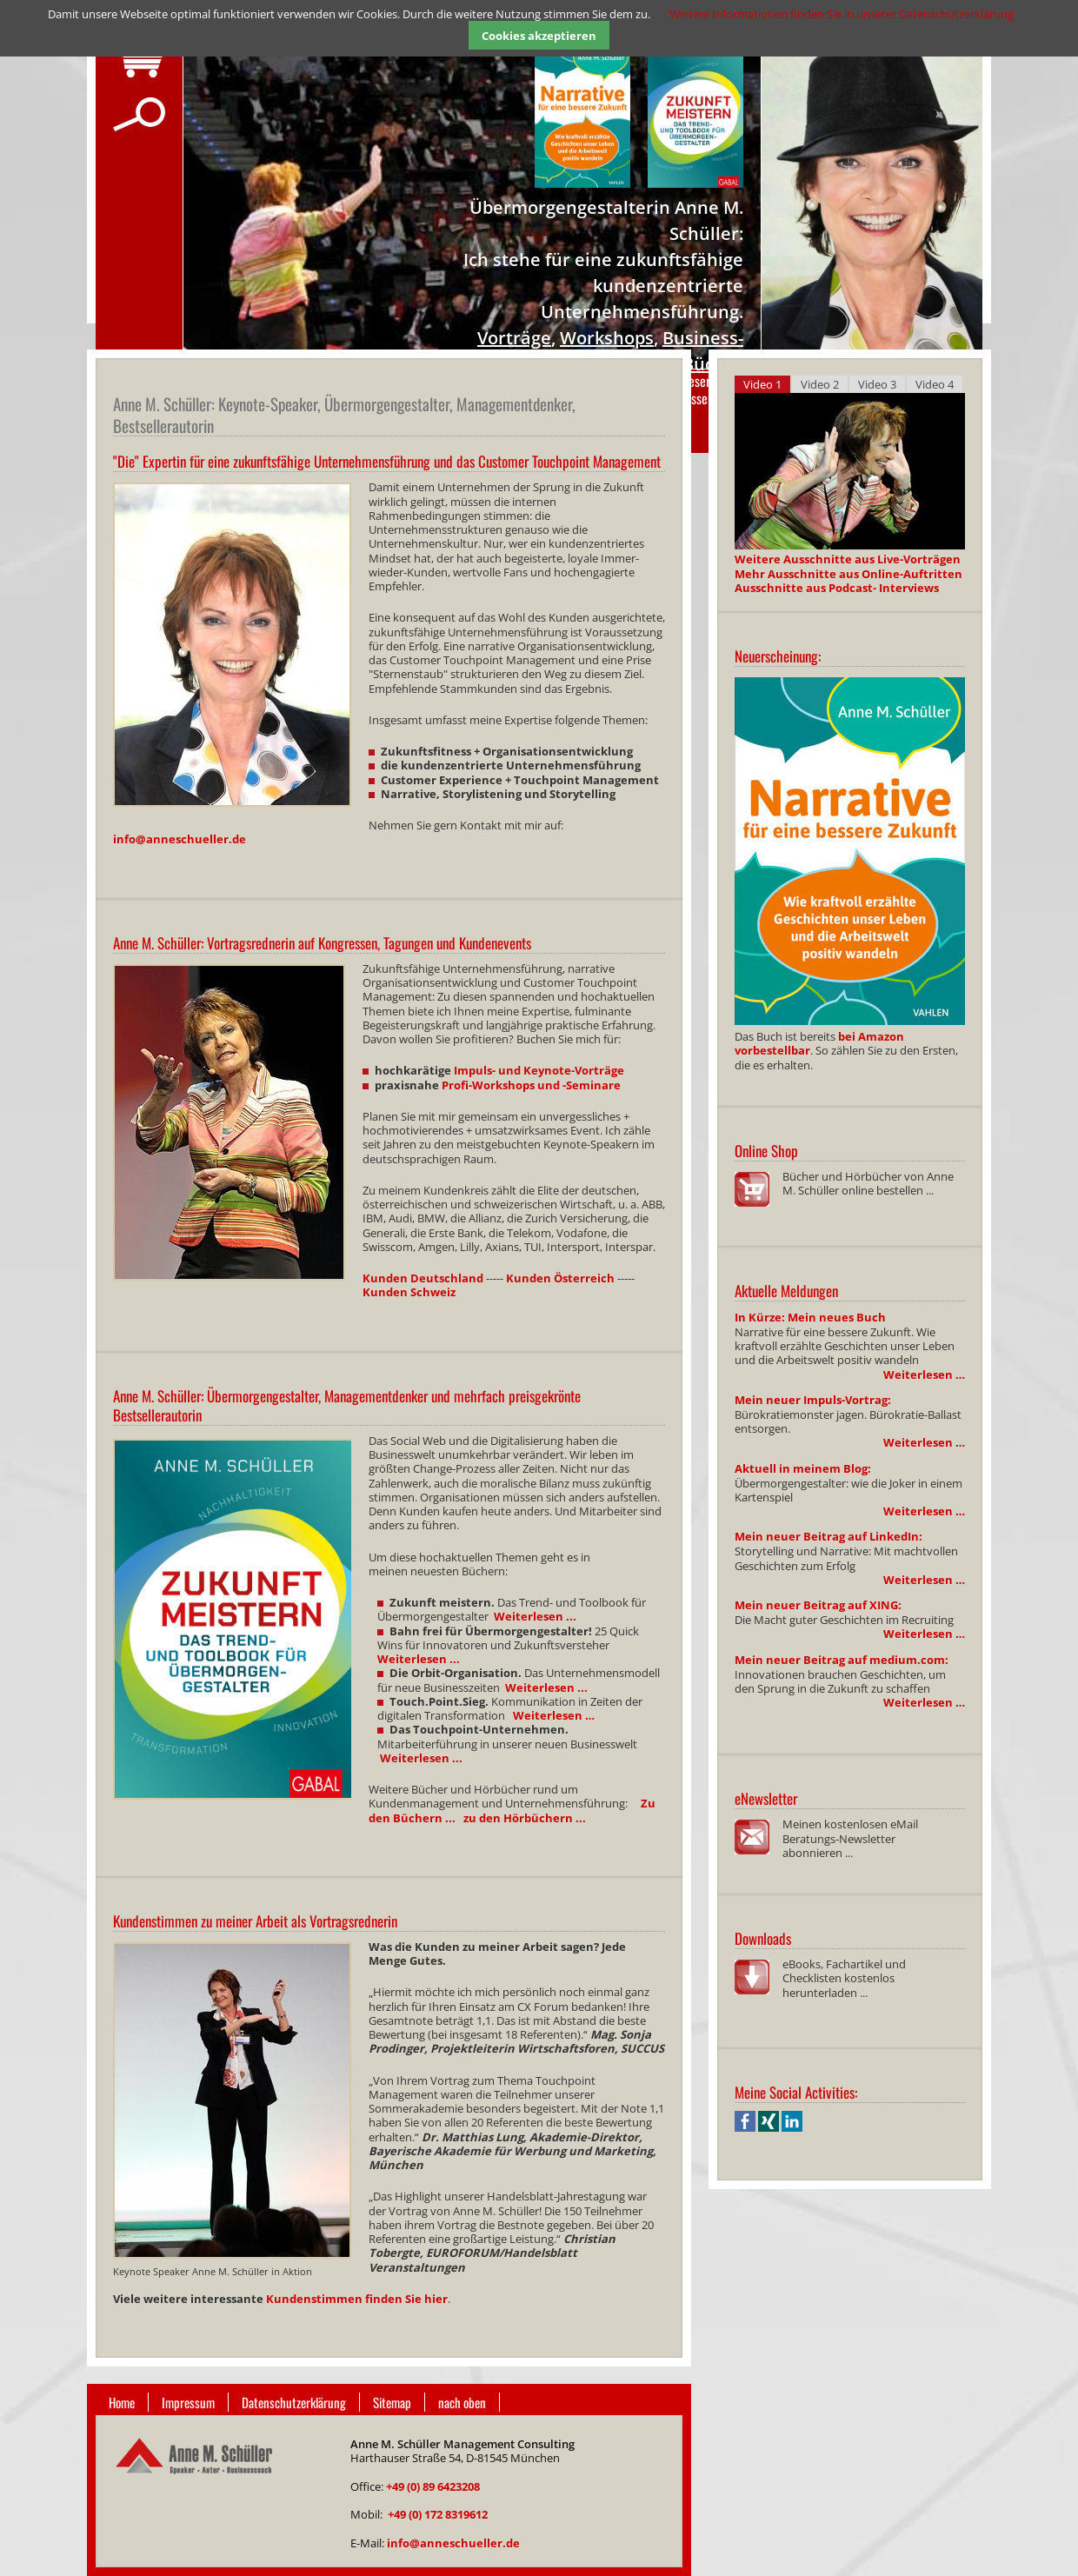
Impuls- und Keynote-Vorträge (539, 1070)
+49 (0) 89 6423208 (433, 2486)
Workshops (607, 337)
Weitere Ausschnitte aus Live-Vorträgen (848, 559)
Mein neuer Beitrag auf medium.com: (841, 1659)
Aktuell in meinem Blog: (803, 1468)
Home (122, 2402)
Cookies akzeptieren (539, 35)
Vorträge (514, 337)
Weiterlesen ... (535, 1616)
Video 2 (820, 384)
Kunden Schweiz (409, 1292)
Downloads (763, 1938)
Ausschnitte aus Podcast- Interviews (837, 588)
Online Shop (766, 1151)
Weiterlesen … (924, 1374)
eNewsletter (766, 1798)
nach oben (462, 2402)
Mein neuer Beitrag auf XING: (818, 1605)
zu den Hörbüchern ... (524, 1818)
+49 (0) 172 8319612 (438, 2514)
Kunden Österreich (560, 1278)
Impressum (188, 2402)
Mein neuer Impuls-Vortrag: (813, 1400)
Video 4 (934, 384)
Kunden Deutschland (423, 1278)
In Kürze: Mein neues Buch (810, 1317)
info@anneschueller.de (179, 839)
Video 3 (877, 384)
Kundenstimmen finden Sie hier (357, 2298)
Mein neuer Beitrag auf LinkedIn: (828, 1536)
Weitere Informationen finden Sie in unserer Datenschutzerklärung (841, 14)
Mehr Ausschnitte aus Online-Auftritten (848, 574)
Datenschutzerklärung (294, 2402)
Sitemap (392, 2402)
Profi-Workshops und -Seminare (531, 1085)
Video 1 (762, 384)
